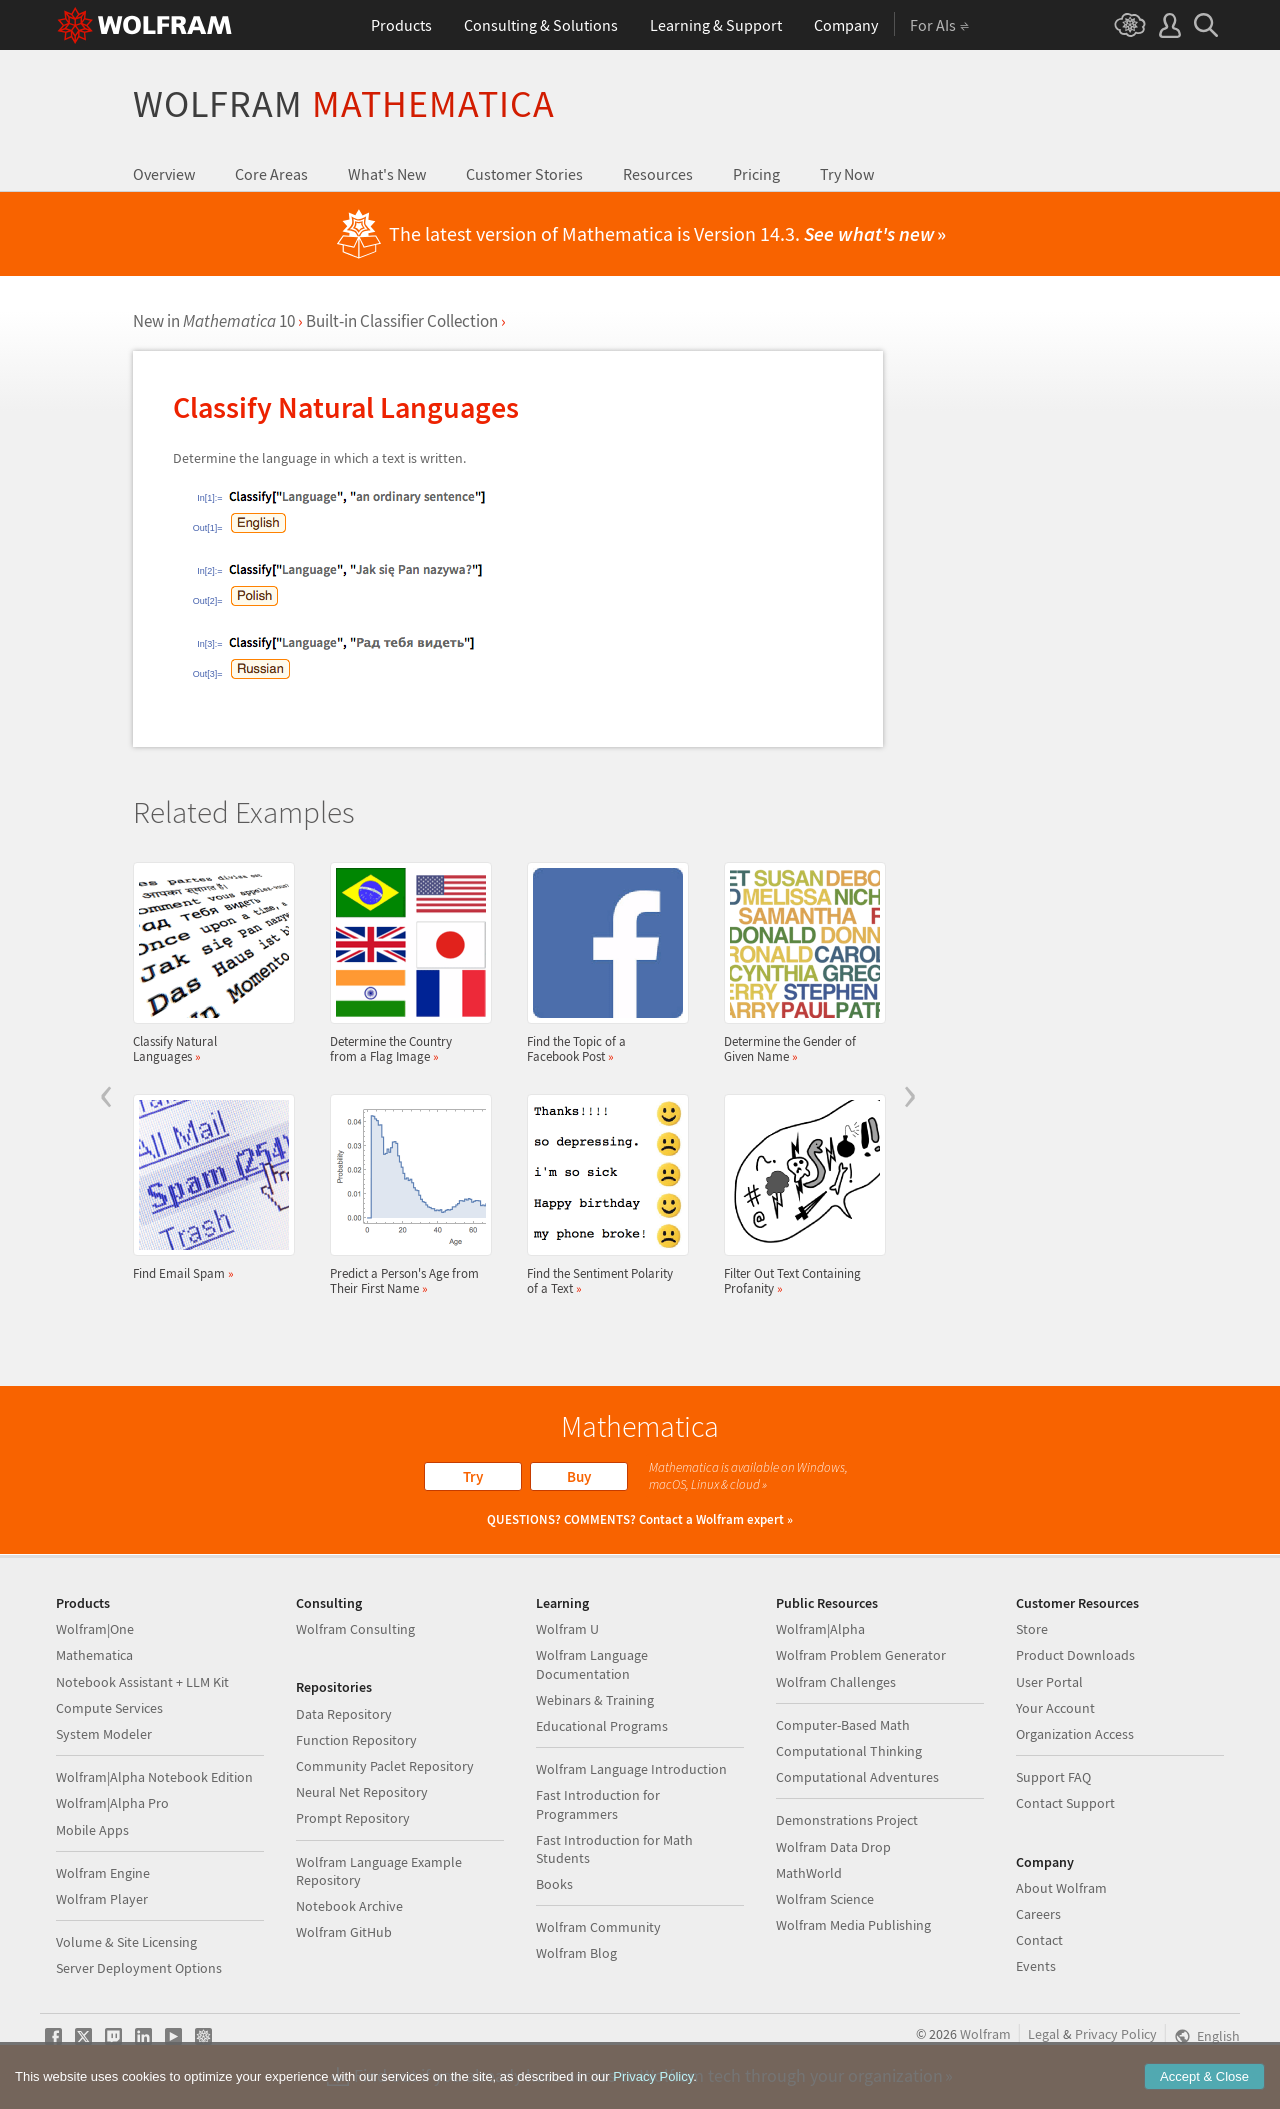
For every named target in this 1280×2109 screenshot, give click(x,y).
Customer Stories (524, 174)
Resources (658, 174)
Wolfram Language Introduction (631, 1769)
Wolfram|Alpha (820, 1629)
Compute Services (109, 1708)
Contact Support (1065, 1803)
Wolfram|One (95, 1629)
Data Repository (344, 1714)
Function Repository (356, 1740)
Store (1032, 1629)
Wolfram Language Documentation (592, 1664)
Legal (1044, 2034)
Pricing (756, 174)
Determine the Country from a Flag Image (405, 963)
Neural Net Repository (362, 1792)
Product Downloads (1075, 1655)
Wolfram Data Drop (833, 1847)
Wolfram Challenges (836, 1682)
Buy (579, 1476)
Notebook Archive (349, 1906)
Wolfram (344, 103)
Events (1036, 1966)
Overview (164, 174)
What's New (387, 174)
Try (473, 1476)
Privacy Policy (1116, 2034)
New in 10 (214, 321)
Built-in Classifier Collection (402, 321)
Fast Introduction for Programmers (598, 1804)
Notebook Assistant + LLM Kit (142, 1682)
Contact (1039, 1940)
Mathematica (94, 1655)
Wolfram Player (102, 1899)
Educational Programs (602, 1726)
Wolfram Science (825, 1899)
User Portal (1049, 1682)
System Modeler (104, 1734)
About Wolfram (1061, 1888)
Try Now (847, 174)
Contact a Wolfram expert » (716, 1519)
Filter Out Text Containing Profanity (799, 1195)
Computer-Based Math (843, 1725)
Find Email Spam (208, 1187)
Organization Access (1075, 1734)
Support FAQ (1053, 1777)
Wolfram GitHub (344, 1932)
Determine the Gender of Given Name (799, 963)
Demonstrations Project (847, 1820)
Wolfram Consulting (355, 1629)
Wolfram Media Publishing (853, 1925)
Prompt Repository (353, 1818)
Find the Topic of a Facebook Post (602, 963)
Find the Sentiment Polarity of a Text (602, 1195)
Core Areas (271, 174)
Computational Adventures (857, 1777)
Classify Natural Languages (208, 963)
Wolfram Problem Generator (861, 1655)
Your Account (1055, 1708)
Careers (1038, 1914)
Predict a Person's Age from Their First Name (405, 1195)
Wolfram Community (598, 1927)
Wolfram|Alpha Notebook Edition (154, 1777)
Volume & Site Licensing (126, 1942)
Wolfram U (567, 1629)
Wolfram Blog (576, 1953)
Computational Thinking (849, 1751)
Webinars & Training (595, 1700)
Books (554, 1884)
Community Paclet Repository (385, 1766)
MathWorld (809, 1873)
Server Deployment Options (139, 1968)
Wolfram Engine (103, 1873)
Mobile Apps (92, 1830)
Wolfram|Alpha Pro (112, 1803)
